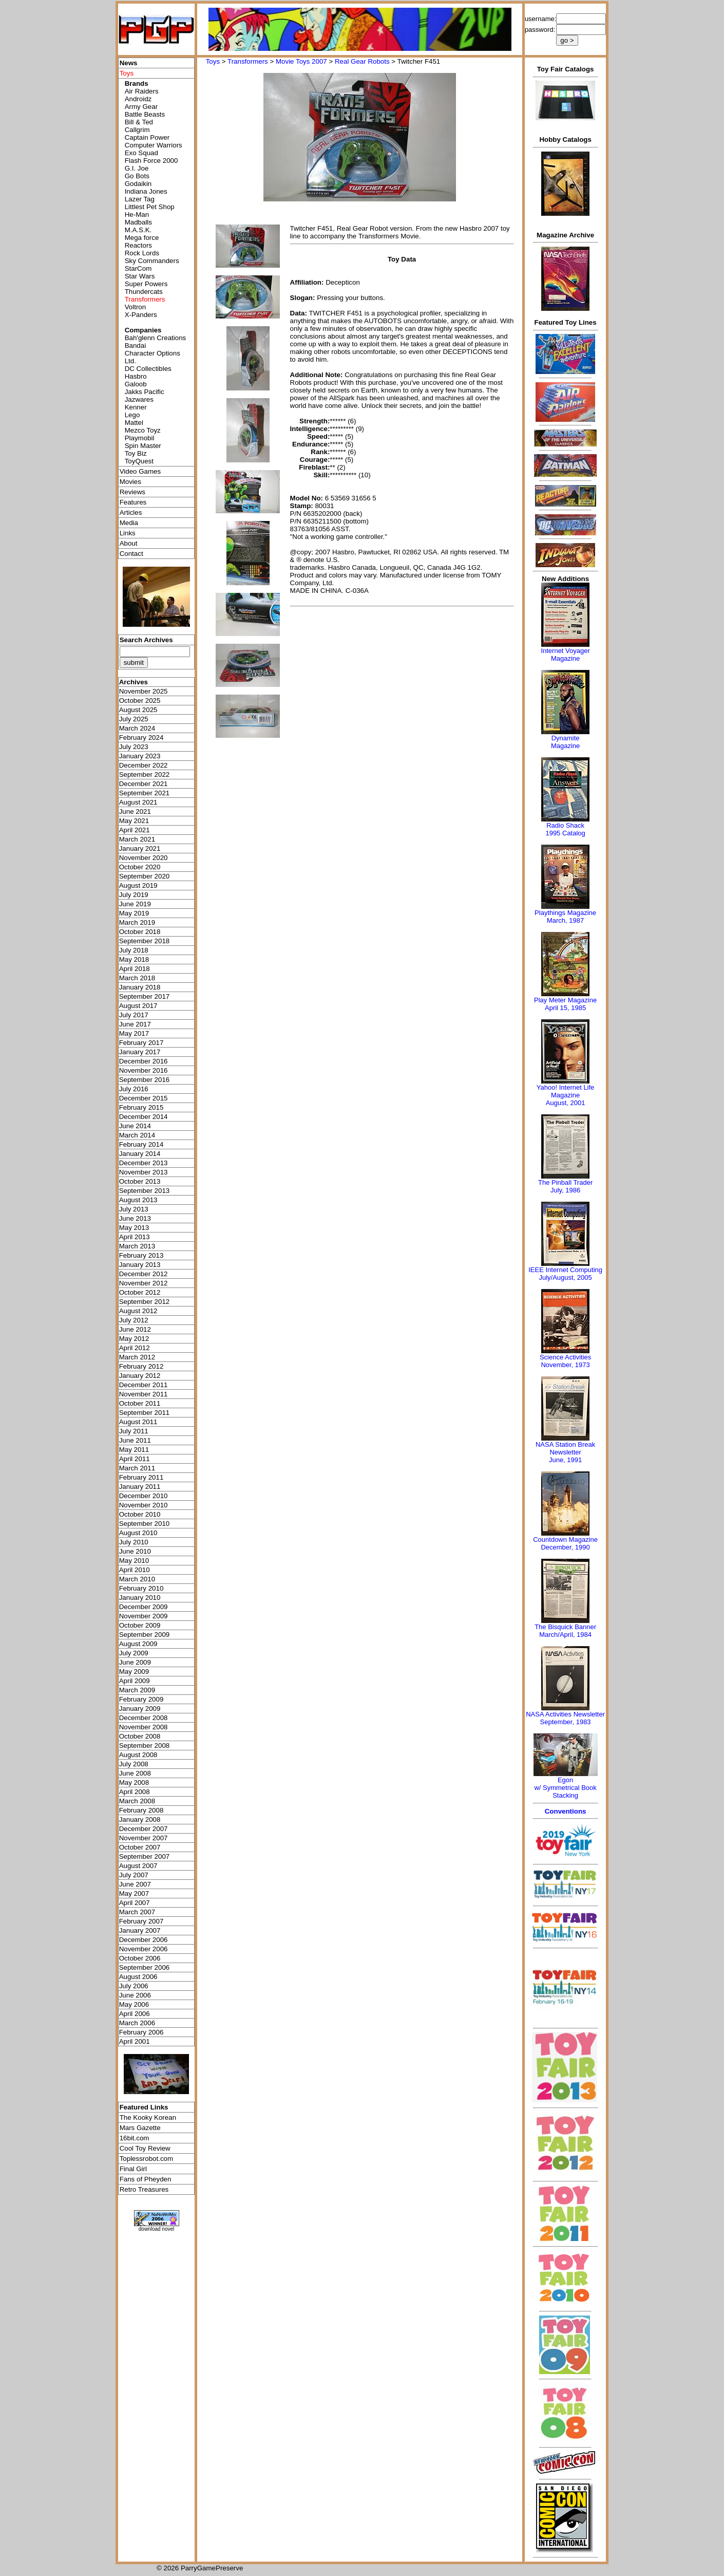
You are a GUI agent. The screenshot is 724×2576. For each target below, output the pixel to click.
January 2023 (140, 756)
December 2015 (143, 1098)
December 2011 (143, 1385)
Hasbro (136, 376)
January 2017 (140, 1052)
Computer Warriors (153, 145)
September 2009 (144, 1634)
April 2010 (134, 1570)
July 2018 (133, 950)
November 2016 (143, 1070)
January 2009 (140, 1708)
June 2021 (135, 811)
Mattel (134, 422)
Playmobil (140, 438)
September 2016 (144, 1080)
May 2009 (134, 1671)
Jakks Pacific (144, 392)
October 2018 (140, 932)
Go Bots (137, 176)
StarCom (138, 268)
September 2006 (144, 1967)
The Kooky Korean (148, 2117)
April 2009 (134, 1681)
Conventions (565, 1811)
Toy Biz (136, 453)
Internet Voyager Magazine (565, 654)
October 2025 (140, 700)
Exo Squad (141, 153)
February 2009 (141, 1699)
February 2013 (141, 1255)
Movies (130, 482)
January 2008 (140, 1819)
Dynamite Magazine (565, 742)
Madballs (138, 222)
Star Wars (140, 276)
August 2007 (138, 1866)
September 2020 (144, 876)
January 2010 (140, 1597)
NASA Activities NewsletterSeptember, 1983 (565, 1718)
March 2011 (137, 1468)
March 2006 (137, 2023)
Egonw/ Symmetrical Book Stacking (565, 1787)
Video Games (140, 471)
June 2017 (135, 1024)
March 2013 (137, 1246)
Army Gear (141, 106)
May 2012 (134, 1338)
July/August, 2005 (565, 1277)
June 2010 (135, 1551)
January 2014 (140, 1154)
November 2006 (143, 1949)
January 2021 (140, 848)
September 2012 (144, 1301)
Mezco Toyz (143, 430)
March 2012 (137, 1357)
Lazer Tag (140, 199)
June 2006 (135, 1995)
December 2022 (143, 765)
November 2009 (143, 1616)
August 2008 (138, 1755)
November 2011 (143, 1394)
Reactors (138, 245)
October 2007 (140, 1847)
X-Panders (141, 315)
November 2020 (143, 858)
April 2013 (134, 1237)
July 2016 (133, 1089)
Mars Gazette (140, 2128)
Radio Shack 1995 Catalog (565, 829)
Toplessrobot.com (146, 2158)
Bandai (135, 345)
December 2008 (143, 1718)
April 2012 (134, 1348)
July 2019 (133, 895)
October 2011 (140, 1403)
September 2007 (144, 1856)
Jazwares (139, 399)
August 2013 (138, 1200)
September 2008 (144, 1745)
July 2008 (133, 1764)
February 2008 (141, 1810)
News (129, 63)
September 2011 (144, 1412)
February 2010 (141, 1588)
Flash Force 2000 (151, 160)
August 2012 (138, 1311)
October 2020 (140, 867)
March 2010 (137, 1579)
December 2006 (143, 1940)
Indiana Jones (146, 191)
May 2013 (134, 1227)
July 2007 (133, 1875)
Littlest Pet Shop (150, 207)
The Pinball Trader (565, 1182)
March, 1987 (565, 920)
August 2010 (138, 1533)
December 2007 (143, 1829)
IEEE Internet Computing (565, 1270)
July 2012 (133, 1320)
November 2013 (143, 1172)
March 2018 (137, 978)
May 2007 (134, 1893)
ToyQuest (139, 461)
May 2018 (134, 959)
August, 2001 (565, 1103)
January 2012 (140, 1375)
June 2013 (135, 1218)
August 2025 (138, 710)
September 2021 (144, 793)
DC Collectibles (148, 368)
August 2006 (138, 1977)
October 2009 (140, 1625)
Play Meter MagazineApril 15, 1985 (565, 1004)
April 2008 (134, 1792)
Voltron (135, 307)
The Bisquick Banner (565, 1627)
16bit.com (134, 2138)
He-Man (137, 214)
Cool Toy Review (145, 2148)
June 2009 (135, 1662)
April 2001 (134, 2041)
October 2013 (140, 1181)
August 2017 (138, 1006)
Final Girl (133, 2169)
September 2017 (144, 996)
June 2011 (135, 1440)
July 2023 (133, 747)
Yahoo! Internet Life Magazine (566, 1091)
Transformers (247, 61)
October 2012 (140, 1292)
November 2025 (143, 691)
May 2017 (134, 1033)
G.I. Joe (137, 168)
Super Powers (146, 284)
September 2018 (144, 941)
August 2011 (138, 1422)
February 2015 (141, 1107)
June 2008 (135, 1773)
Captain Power (147, 137)
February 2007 (141, 1921)
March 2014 (137, 1135)
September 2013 (144, 1190)
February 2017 (141, 1043)
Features (133, 502)
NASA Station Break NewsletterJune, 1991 (565, 1452)
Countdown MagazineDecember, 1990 (565, 1543)
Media (129, 523)
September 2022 (144, 774)
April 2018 (134, 969)
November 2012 (143, 1283)
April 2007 (134, 1903)
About (129, 543)
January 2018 (140, 987)
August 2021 (138, 802)
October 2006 (140, 1958)
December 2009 (143, 1607)
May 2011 (134, 1449)
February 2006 (141, 2032)
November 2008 (143, 1727)
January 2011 (140, 1486)
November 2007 (143, 1838)
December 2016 (143, 1061)
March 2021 (137, 839)
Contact (131, 553)
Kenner (136, 407)
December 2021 (143, 784)
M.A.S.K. (138, 230)
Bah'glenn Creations (155, 338)
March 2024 (137, 728)
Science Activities (565, 1357)
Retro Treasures (144, 2189)
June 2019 (135, 904)
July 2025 (133, 719)
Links (128, 533)
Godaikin (138, 184)
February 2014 (141, 1144)
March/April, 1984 (565, 1634)
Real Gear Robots (362, 61)
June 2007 (135, 1884)
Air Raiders (142, 91)
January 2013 (140, 1264)
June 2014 (135, 1126)
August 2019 (138, 885)
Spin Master (143, 446)
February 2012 (141, 1366)
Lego (132, 415)
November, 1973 (565, 1365)
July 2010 (133, 1542)
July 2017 (133, 1015)
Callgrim (137, 130)
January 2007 (140, 1930)
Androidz (138, 99)
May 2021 (134, 821)
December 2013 (143, 1163)
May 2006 (134, 2004)
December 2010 (143, 1496)
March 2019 (137, 922)
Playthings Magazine (565, 913)
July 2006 (133, 1986)
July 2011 (133, 1431)
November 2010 (143, 1505)
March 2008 (137, 1801)
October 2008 (140, 1736)
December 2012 (143, 1274)
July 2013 (133, 1209)
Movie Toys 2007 (301, 61)
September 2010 (144, 1523)
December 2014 (143, 1117)
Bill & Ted (139, 122)
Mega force (142, 237)
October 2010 (140, 1514)
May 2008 (134, 1782)
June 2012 (135, 1329)
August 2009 (138, 1644)
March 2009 (137, 1690)
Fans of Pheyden (146, 2179)
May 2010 (134, 1560)
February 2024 (141, 737)
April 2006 (134, 2014)
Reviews (132, 492)
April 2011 (134, 1459)
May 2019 (134, 913)
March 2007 (137, 1912)
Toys (213, 61)
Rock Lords (142, 253)
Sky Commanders (152, 261)
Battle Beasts (145, 114)
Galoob (136, 384)
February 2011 (141, 1477)
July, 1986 (565, 1190)
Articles (131, 512)
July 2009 (133, 1653)
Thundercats (144, 291)
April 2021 (134, 830)
